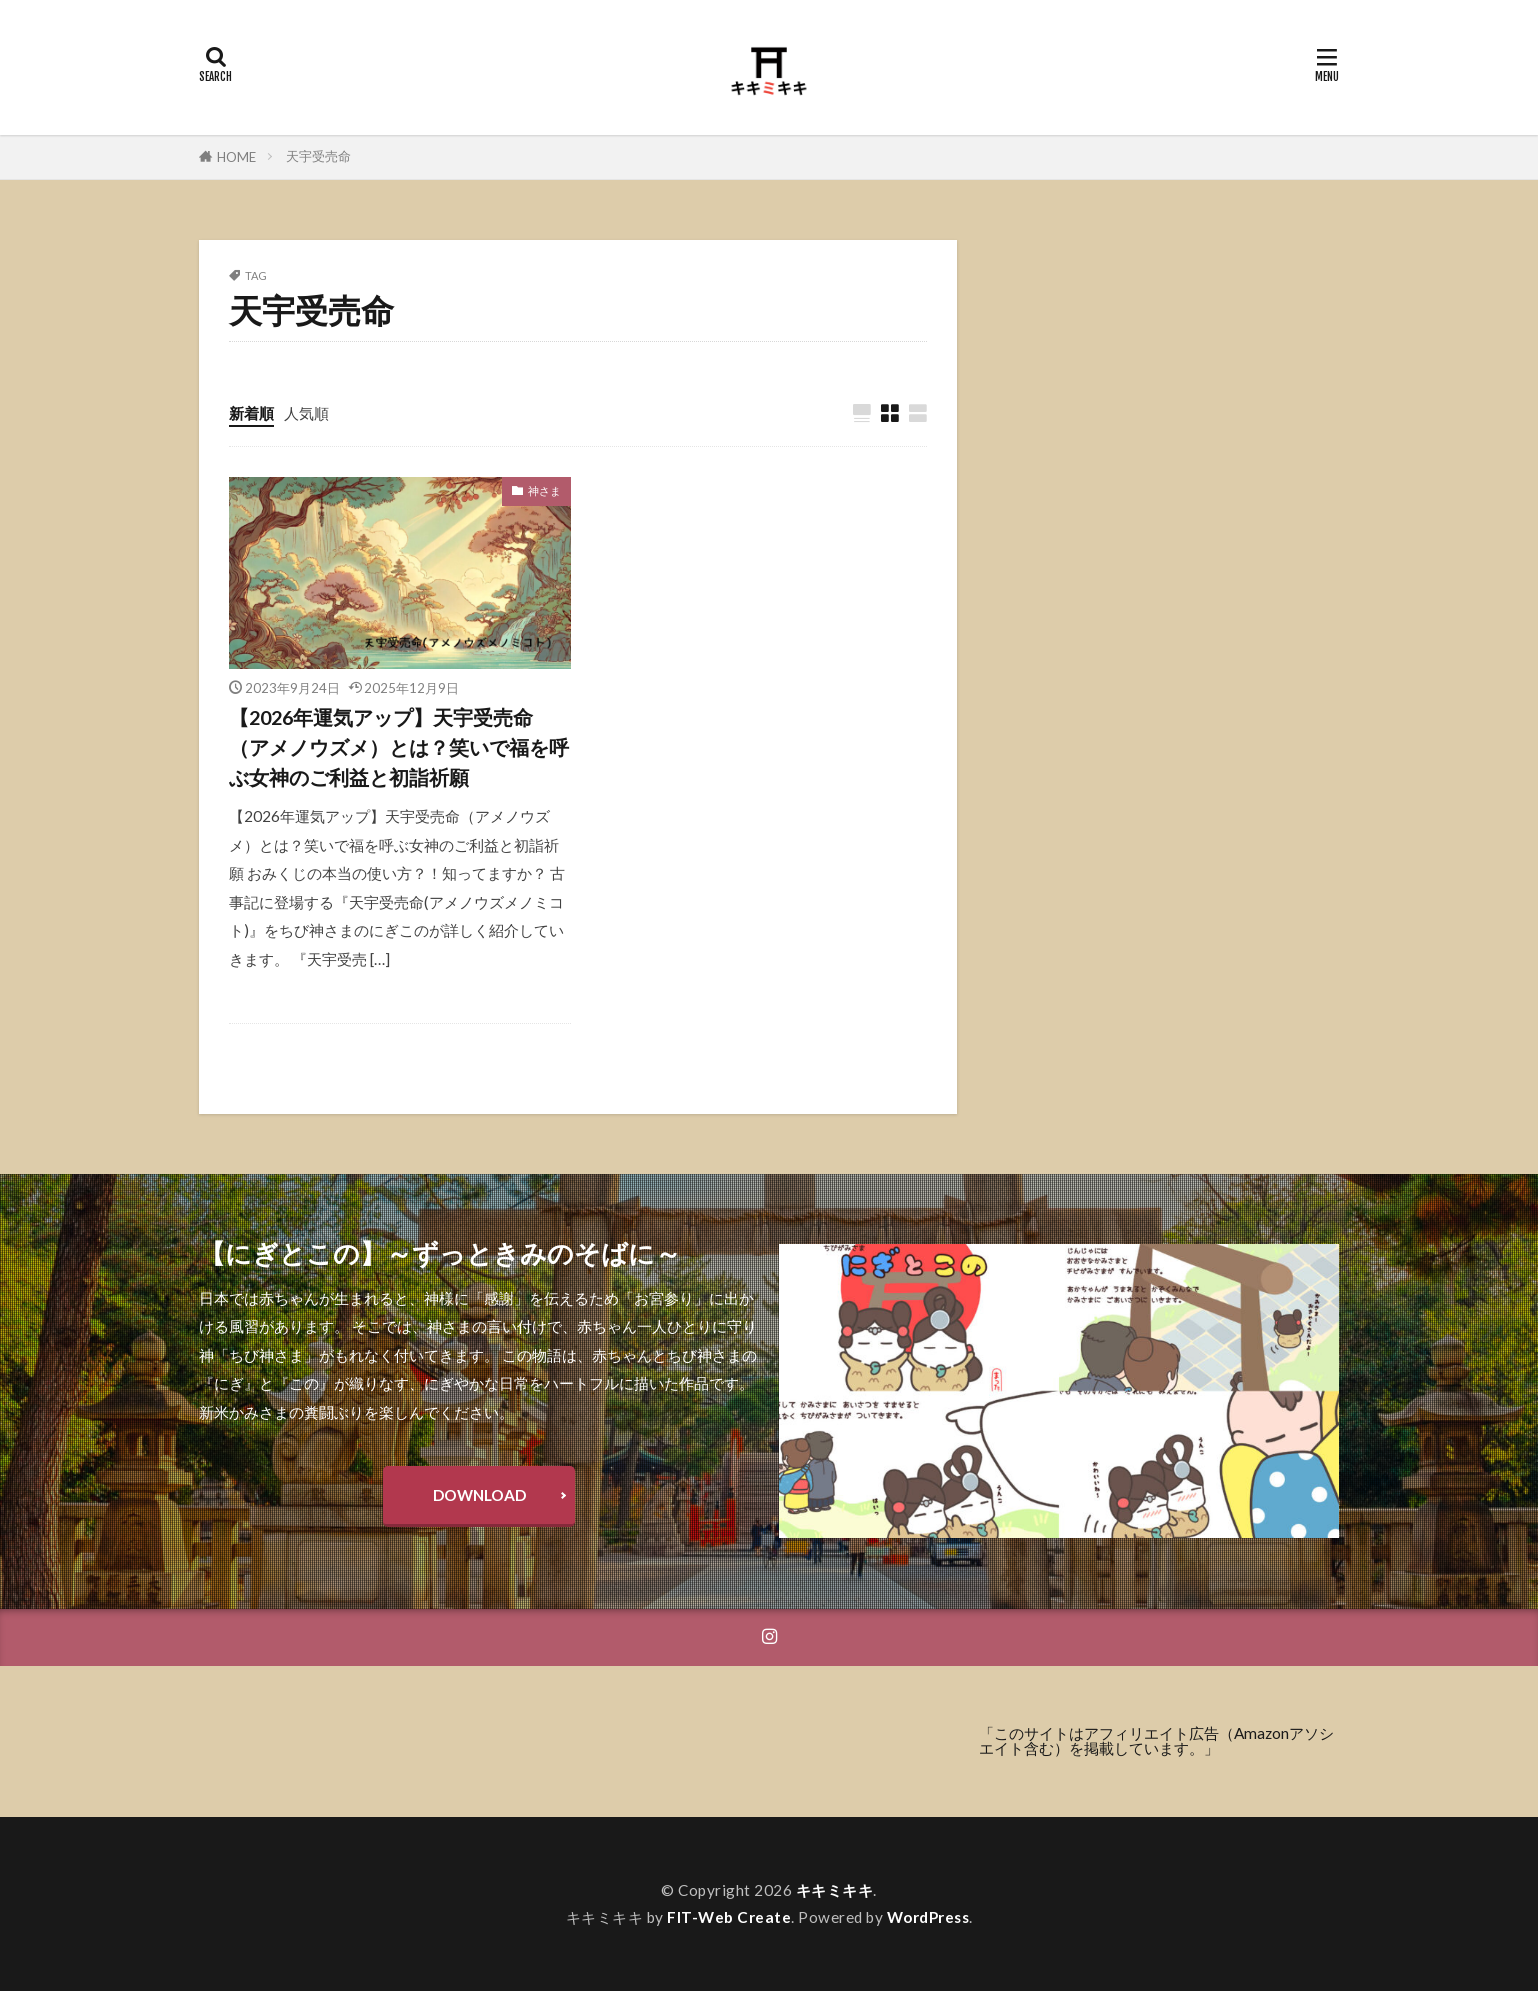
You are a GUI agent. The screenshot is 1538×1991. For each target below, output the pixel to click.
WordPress (928, 1917)
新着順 (251, 413)
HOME (236, 157)
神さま (544, 490)
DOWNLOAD (479, 1496)
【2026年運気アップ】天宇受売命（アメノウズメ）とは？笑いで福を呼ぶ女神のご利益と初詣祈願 (399, 746)
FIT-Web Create (729, 1917)
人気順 (306, 413)
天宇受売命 (318, 156)
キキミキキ (835, 1890)
